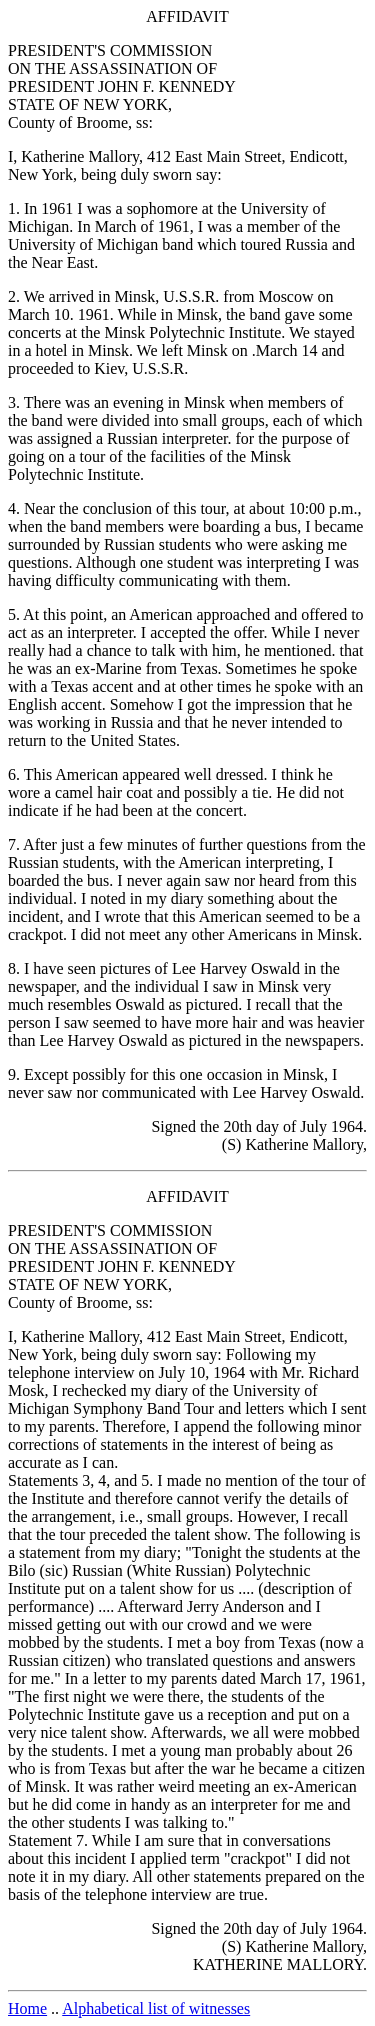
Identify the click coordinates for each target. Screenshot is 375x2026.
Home (27, 2008)
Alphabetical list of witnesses (156, 2008)
